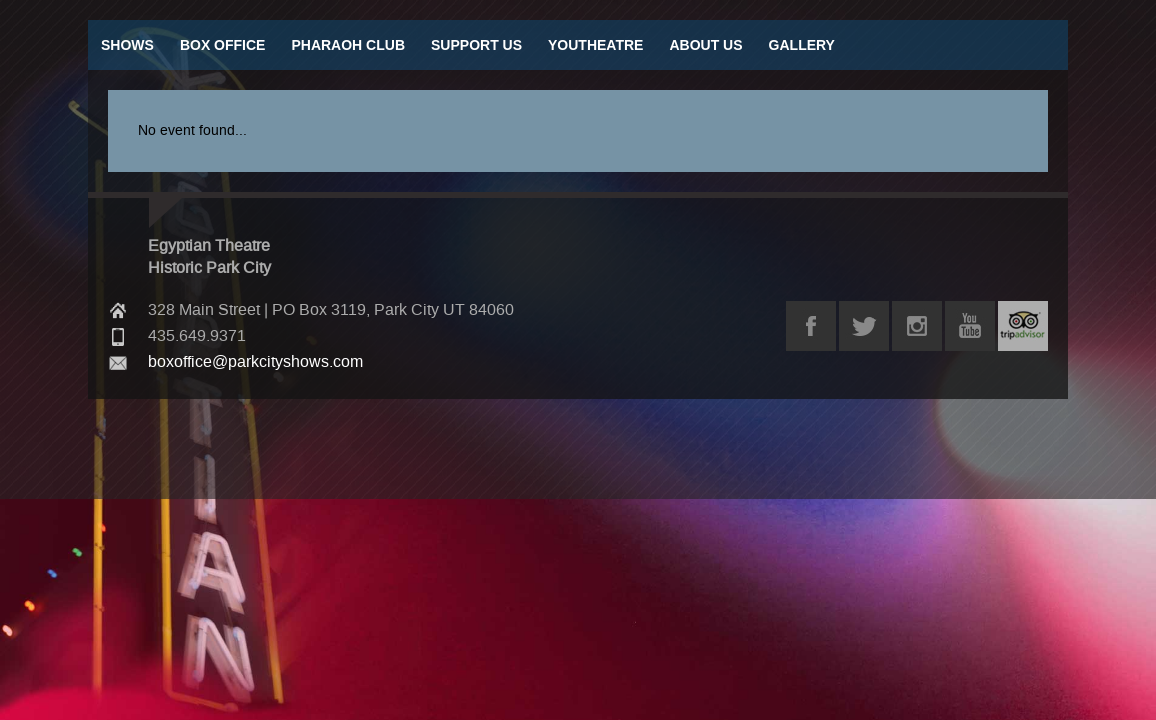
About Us (705, 45)
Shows (127, 45)
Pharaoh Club (348, 45)
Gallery (802, 45)
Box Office (223, 45)
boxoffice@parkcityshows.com (255, 362)
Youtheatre (595, 45)
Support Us (476, 45)
